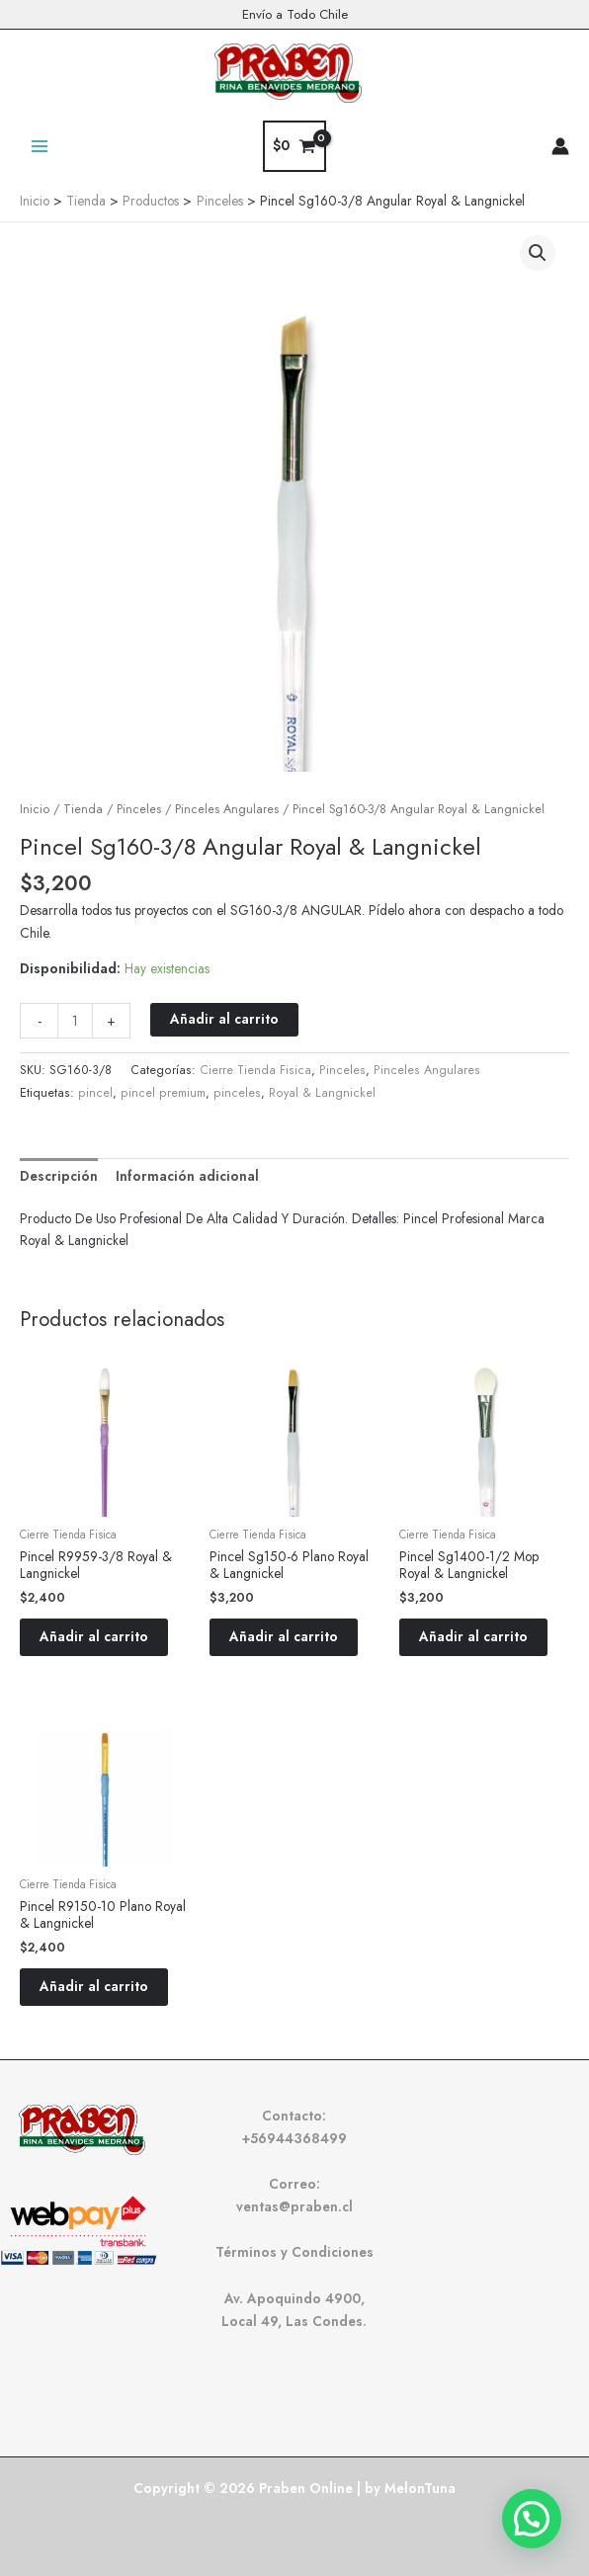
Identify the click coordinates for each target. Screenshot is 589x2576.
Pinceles (139, 809)
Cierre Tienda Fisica (255, 1070)
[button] (537, 253)
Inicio (34, 809)
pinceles (237, 1093)
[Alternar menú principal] (39, 145)
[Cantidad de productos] (75, 1021)
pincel (95, 1093)
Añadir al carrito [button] (94, 1636)
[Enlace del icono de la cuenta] (560, 146)
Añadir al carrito (224, 1019)
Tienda (83, 809)
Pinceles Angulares (227, 809)
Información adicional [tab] (187, 1176)
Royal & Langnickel (322, 1093)
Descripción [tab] (59, 1176)
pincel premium (163, 1093)
